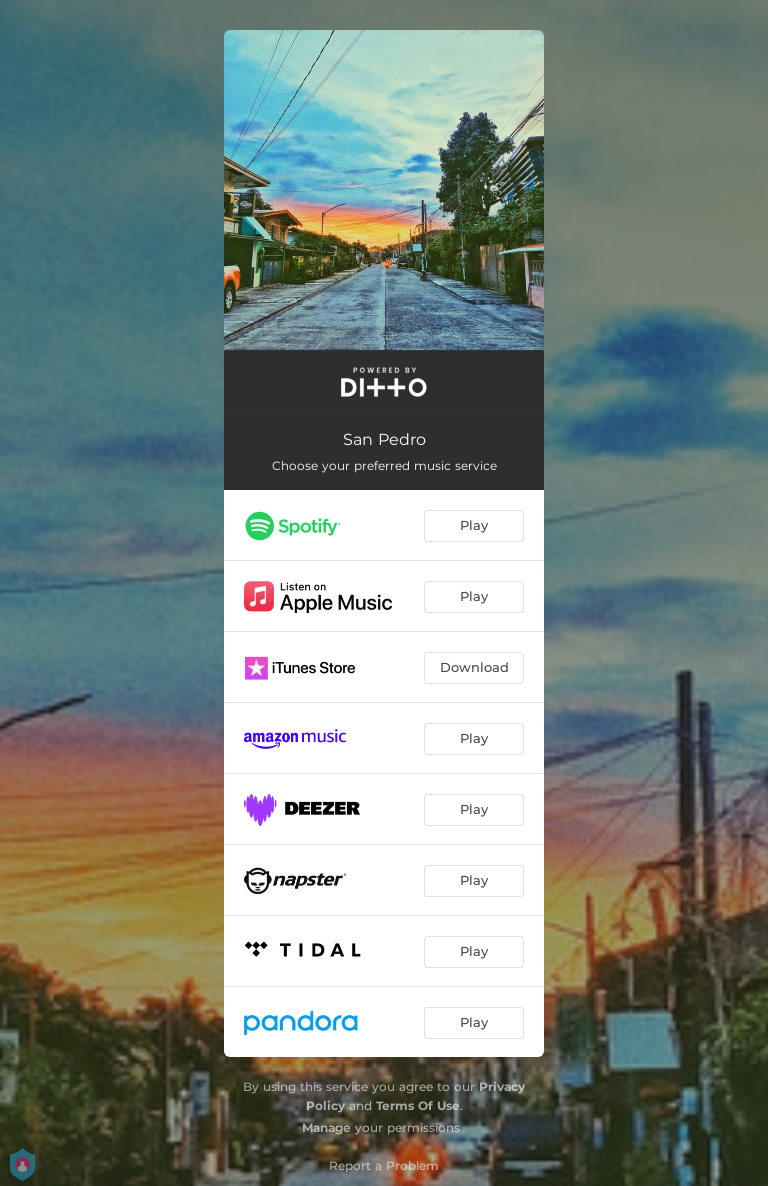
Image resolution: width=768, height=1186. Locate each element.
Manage (326, 1127)
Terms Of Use (418, 1105)
